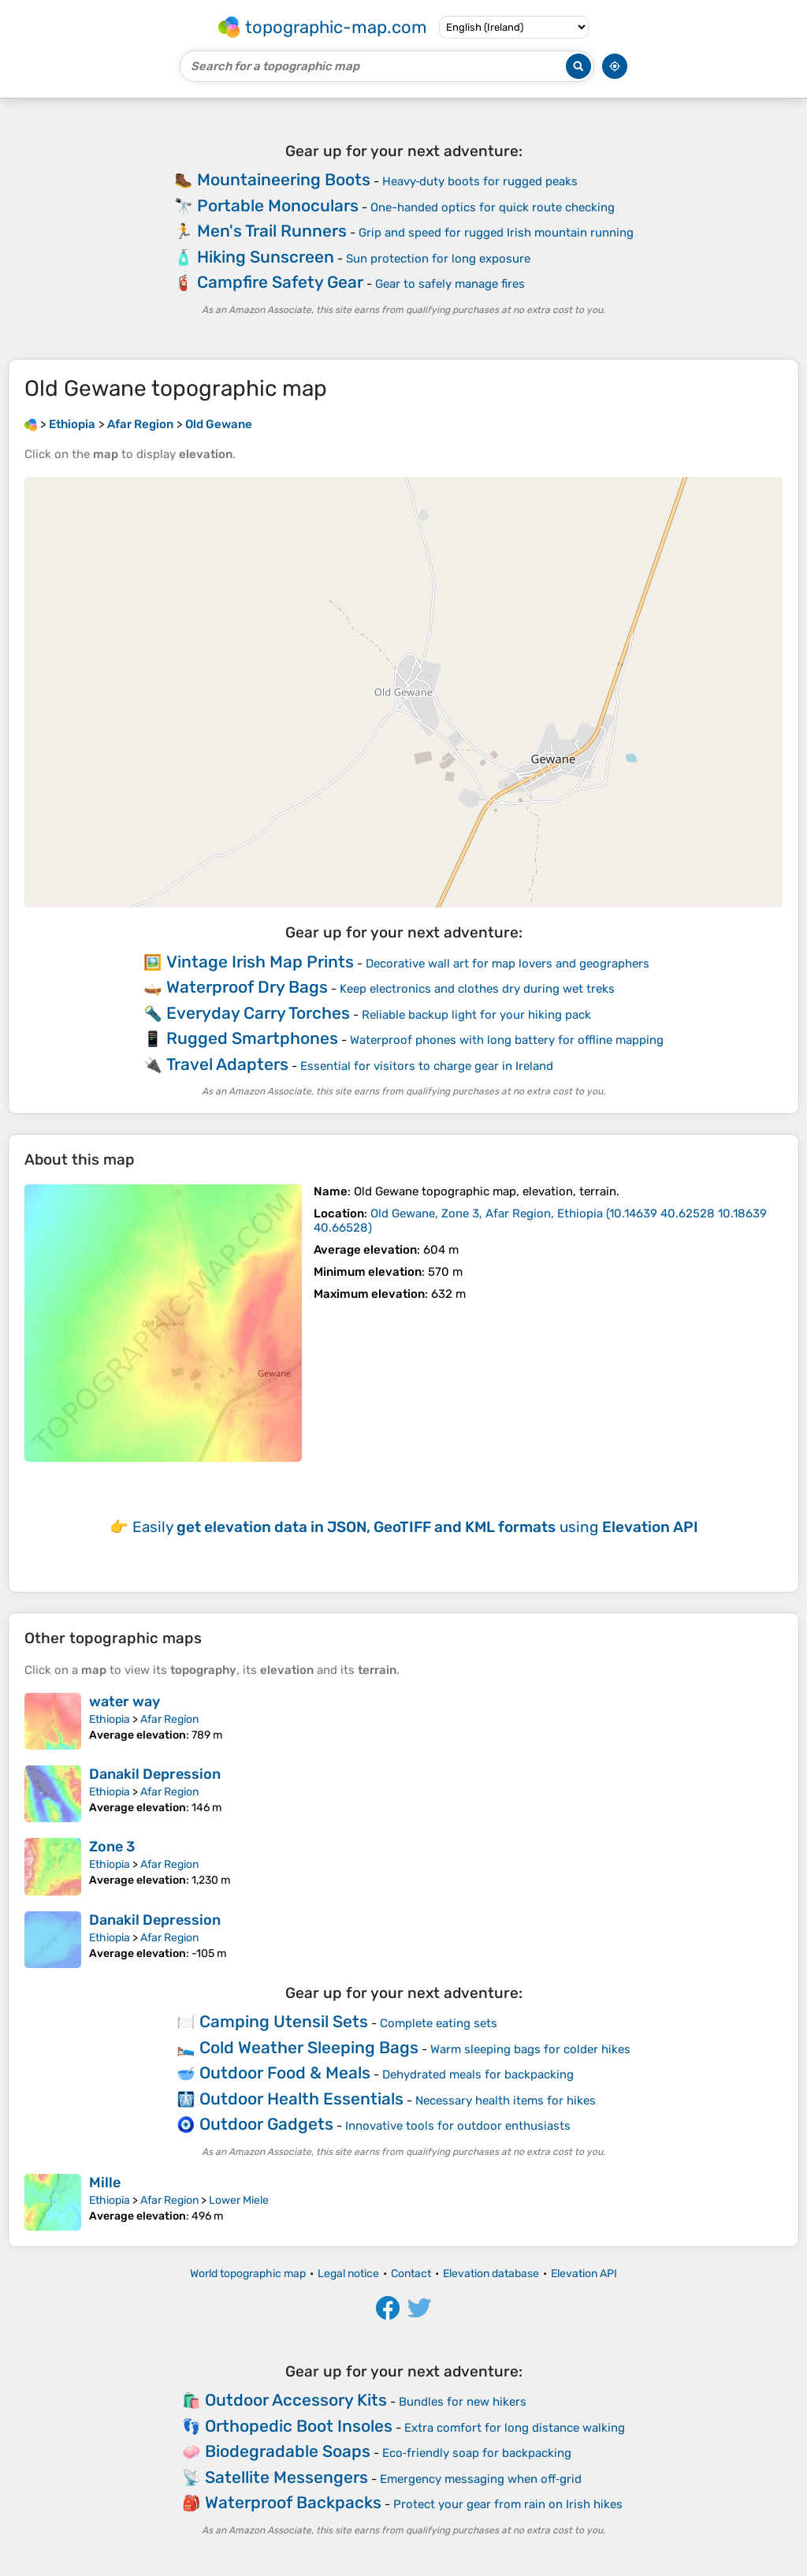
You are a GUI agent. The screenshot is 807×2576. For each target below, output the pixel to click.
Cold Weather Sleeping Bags (308, 2047)
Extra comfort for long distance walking (514, 2428)
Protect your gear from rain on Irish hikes (508, 2504)
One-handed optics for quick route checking (492, 207)
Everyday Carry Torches (258, 1013)
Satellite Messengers (286, 2477)
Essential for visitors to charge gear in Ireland (426, 1066)
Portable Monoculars (278, 205)
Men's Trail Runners (272, 230)
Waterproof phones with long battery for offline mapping (507, 1040)
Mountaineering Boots (283, 179)
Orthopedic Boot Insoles (298, 2426)
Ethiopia (109, 1719)
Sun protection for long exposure (438, 259)
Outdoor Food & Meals (284, 2072)
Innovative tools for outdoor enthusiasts (458, 2126)
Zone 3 (112, 1846)
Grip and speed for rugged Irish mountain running (496, 233)
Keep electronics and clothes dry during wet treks (477, 989)
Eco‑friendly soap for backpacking (476, 2453)
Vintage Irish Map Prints (260, 961)
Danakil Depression (155, 1774)
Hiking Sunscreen (265, 257)
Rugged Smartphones (252, 1038)
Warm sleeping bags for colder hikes (530, 2049)
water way (124, 1701)
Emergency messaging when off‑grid (481, 2479)
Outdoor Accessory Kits (296, 2400)
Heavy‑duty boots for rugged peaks (480, 181)
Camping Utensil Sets (283, 2021)
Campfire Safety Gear (280, 282)
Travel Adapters (227, 1064)
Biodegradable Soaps (287, 2451)
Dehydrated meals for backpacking (478, 2074)
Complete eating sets (438, 2023)
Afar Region (169, 1719)
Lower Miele (239, 2200)
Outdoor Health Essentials (301, 2098)
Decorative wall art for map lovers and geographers (507, 963)
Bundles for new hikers (462, 2402)
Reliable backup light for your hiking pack (476, 1015)
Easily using (415, 1527)
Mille (105, 2182)
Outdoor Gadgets (266, 2124)
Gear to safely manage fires (450, 284)
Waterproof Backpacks (293, 2502)
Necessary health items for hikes (505, 2100)
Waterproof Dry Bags (247, 987)
